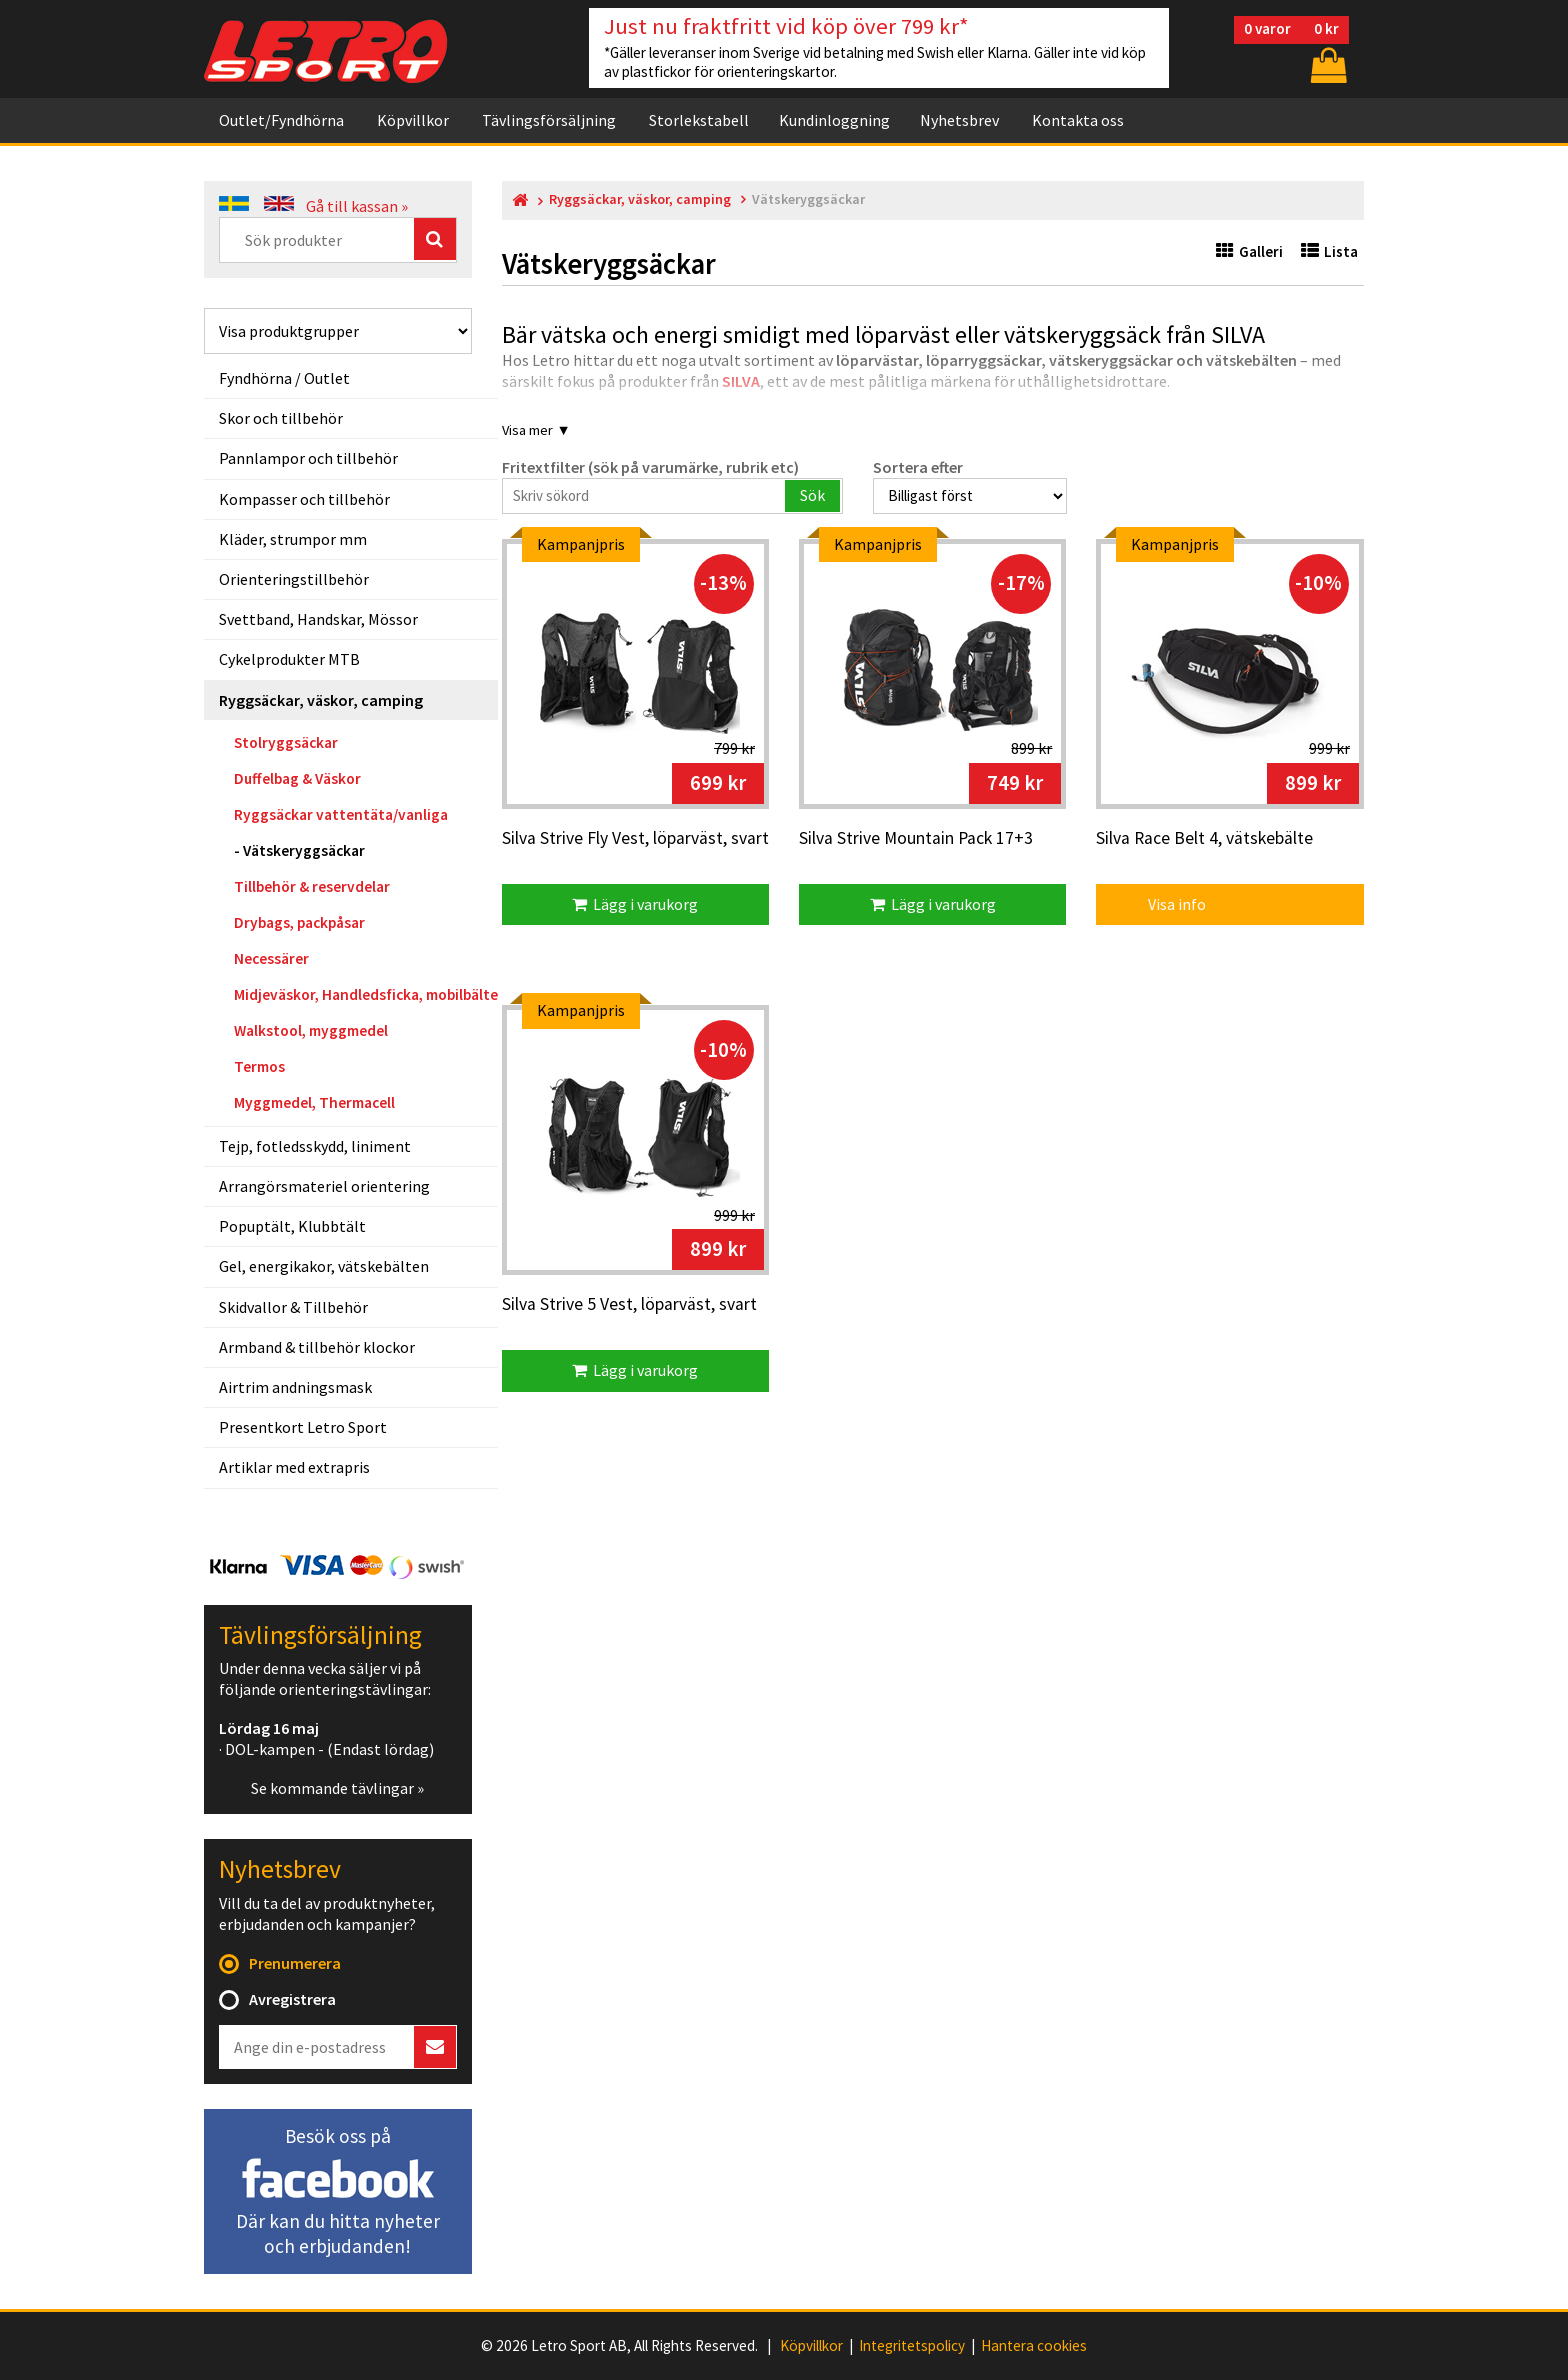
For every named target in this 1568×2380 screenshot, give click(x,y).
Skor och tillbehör (281, 418)
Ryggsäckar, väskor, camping (321, 700)
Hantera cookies (1034, 2346)
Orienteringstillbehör (294, 579)
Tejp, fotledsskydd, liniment (315, 1146)
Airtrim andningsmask (295, 1387)
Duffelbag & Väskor (297, 778)
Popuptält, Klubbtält (292, 1226)
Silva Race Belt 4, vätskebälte (1204, 839)
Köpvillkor (413, 120)
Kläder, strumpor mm (293, 539)
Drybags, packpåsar (299, 922)
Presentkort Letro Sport (303, 1427)
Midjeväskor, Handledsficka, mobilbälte (366, 994)
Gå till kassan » (357, 206)
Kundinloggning (834, 120)
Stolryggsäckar (286, 742)
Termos (259, 1066)
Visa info (1163, 904)
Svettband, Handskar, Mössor (318, 619)
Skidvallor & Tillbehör (293, 1307)
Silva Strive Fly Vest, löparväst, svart (635, 839)
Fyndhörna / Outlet (284, 378)
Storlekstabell (699, 120)
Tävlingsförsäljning (549, 120)
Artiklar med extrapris (294, 1467)
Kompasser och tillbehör (304, 499)
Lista (1329, 251)
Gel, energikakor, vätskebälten (324, 1266)
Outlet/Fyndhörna (281, 120)
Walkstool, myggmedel (311, 1030)
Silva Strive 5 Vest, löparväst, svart (629, 1305)
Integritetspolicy (912, 2346)
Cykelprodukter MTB (289, 659)
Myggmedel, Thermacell (314, 1102)
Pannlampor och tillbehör (308, 458)
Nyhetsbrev (959, 120)
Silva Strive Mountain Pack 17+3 (916, 839)
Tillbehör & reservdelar (312, 886)
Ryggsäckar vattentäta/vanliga (341, 814)
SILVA (741, 381)
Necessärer (271, 958)
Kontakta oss (1078, 120)
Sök (812, 495)
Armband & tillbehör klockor (317, 1347)
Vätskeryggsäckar (304, 850)
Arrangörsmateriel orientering (324, 1186)
